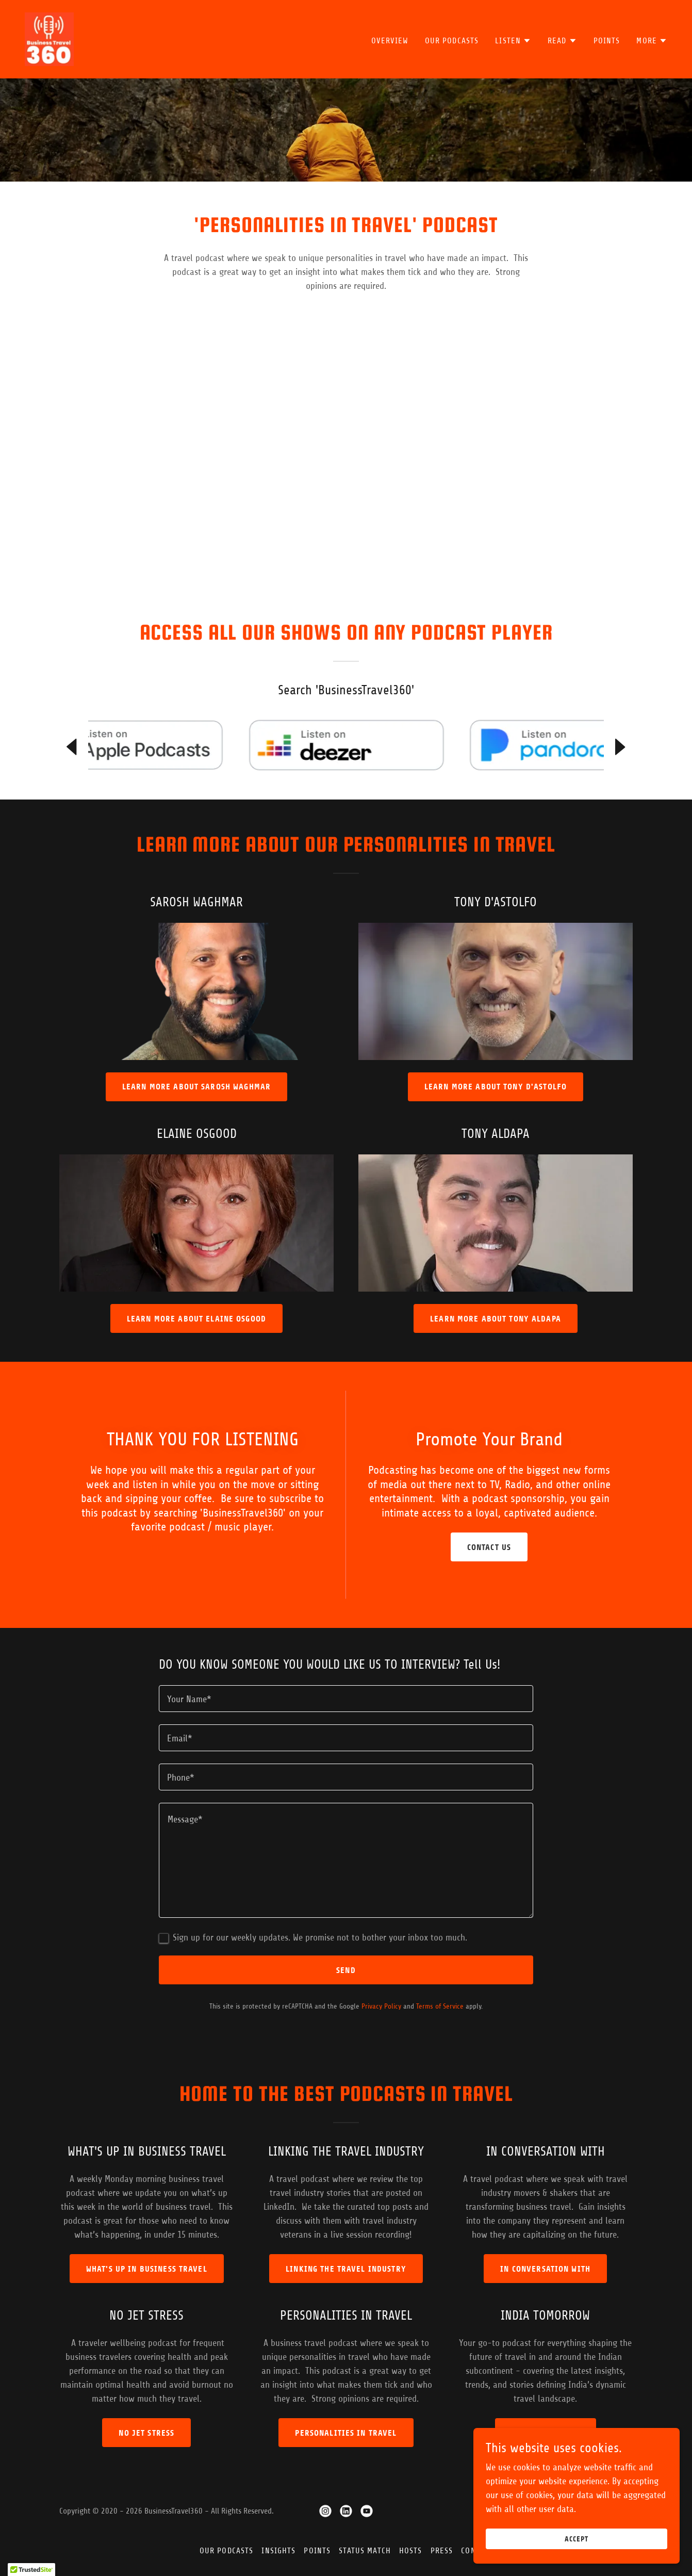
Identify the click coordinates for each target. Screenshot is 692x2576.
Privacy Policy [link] (381, 2006)
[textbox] (346, 1698)
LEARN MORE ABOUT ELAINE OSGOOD (196, 1319)
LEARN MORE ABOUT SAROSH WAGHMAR (196, 1086)
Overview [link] (389, 40)
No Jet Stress (146, 2433)
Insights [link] (278, 2550)
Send (346, 1970)
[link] (49, 39)
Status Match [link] (365, 2550)
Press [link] (442, 2550)
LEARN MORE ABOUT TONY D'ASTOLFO (495, 1086)
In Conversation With (545, 2269)
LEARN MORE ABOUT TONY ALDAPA (495, 1319)
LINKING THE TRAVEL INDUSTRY (346, 2269)
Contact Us (489, 1547)
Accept (576, 2539)
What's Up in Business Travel (146, 2269)
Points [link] (607, 40)
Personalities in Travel (346, 2433)
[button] (513, 41)
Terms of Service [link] (440, 2006)
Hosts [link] (410, 2550)
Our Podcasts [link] (452, 40)
